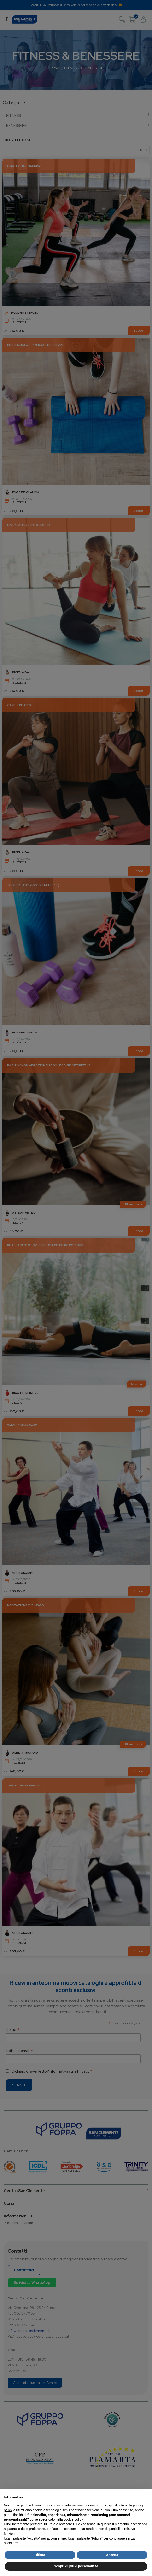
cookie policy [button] (73, 2519)
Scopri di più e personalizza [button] (76, 2566)
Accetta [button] (112, 2555)
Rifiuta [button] (40, 2555)
